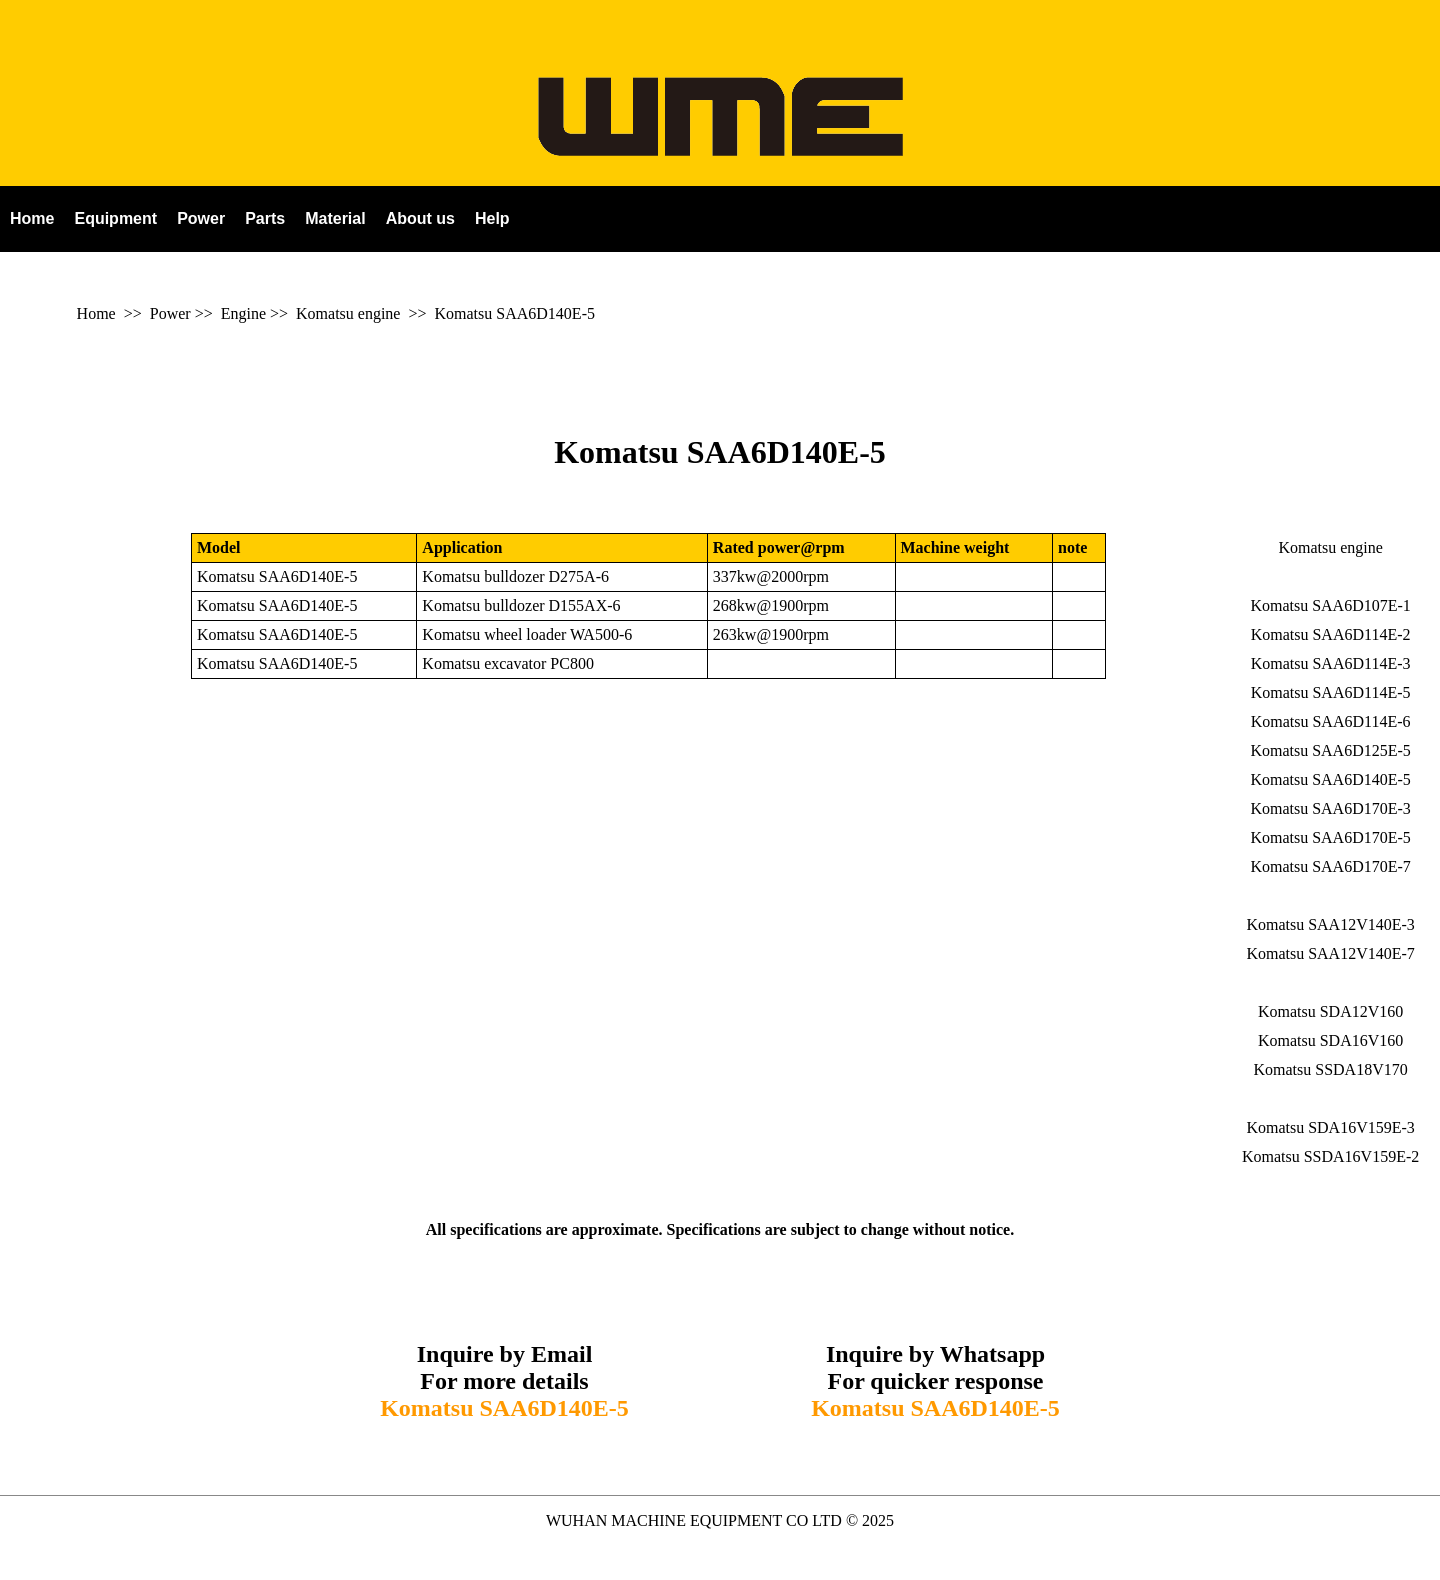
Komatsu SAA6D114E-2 (1331, 634)
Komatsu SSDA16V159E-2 (1330, 1156)
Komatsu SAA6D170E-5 (1330, 837)
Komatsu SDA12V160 (1330, 1011)
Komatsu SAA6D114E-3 (1331, 663)
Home (96, 313)
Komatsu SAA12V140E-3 (1330, 924)
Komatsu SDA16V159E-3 (1330, 1127)
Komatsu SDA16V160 (1330, 1040)
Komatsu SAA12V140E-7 (1330, 953)
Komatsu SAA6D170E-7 (1330, 866)
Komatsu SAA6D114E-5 (1331, 692)
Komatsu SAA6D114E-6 (1331, 721)
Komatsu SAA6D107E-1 (1330, 605)
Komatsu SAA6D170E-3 (1330, 808)
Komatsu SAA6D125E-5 (1330, 750)
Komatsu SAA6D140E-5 (515, 313)
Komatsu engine (348, 313)
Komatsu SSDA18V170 (1330, 1069)
